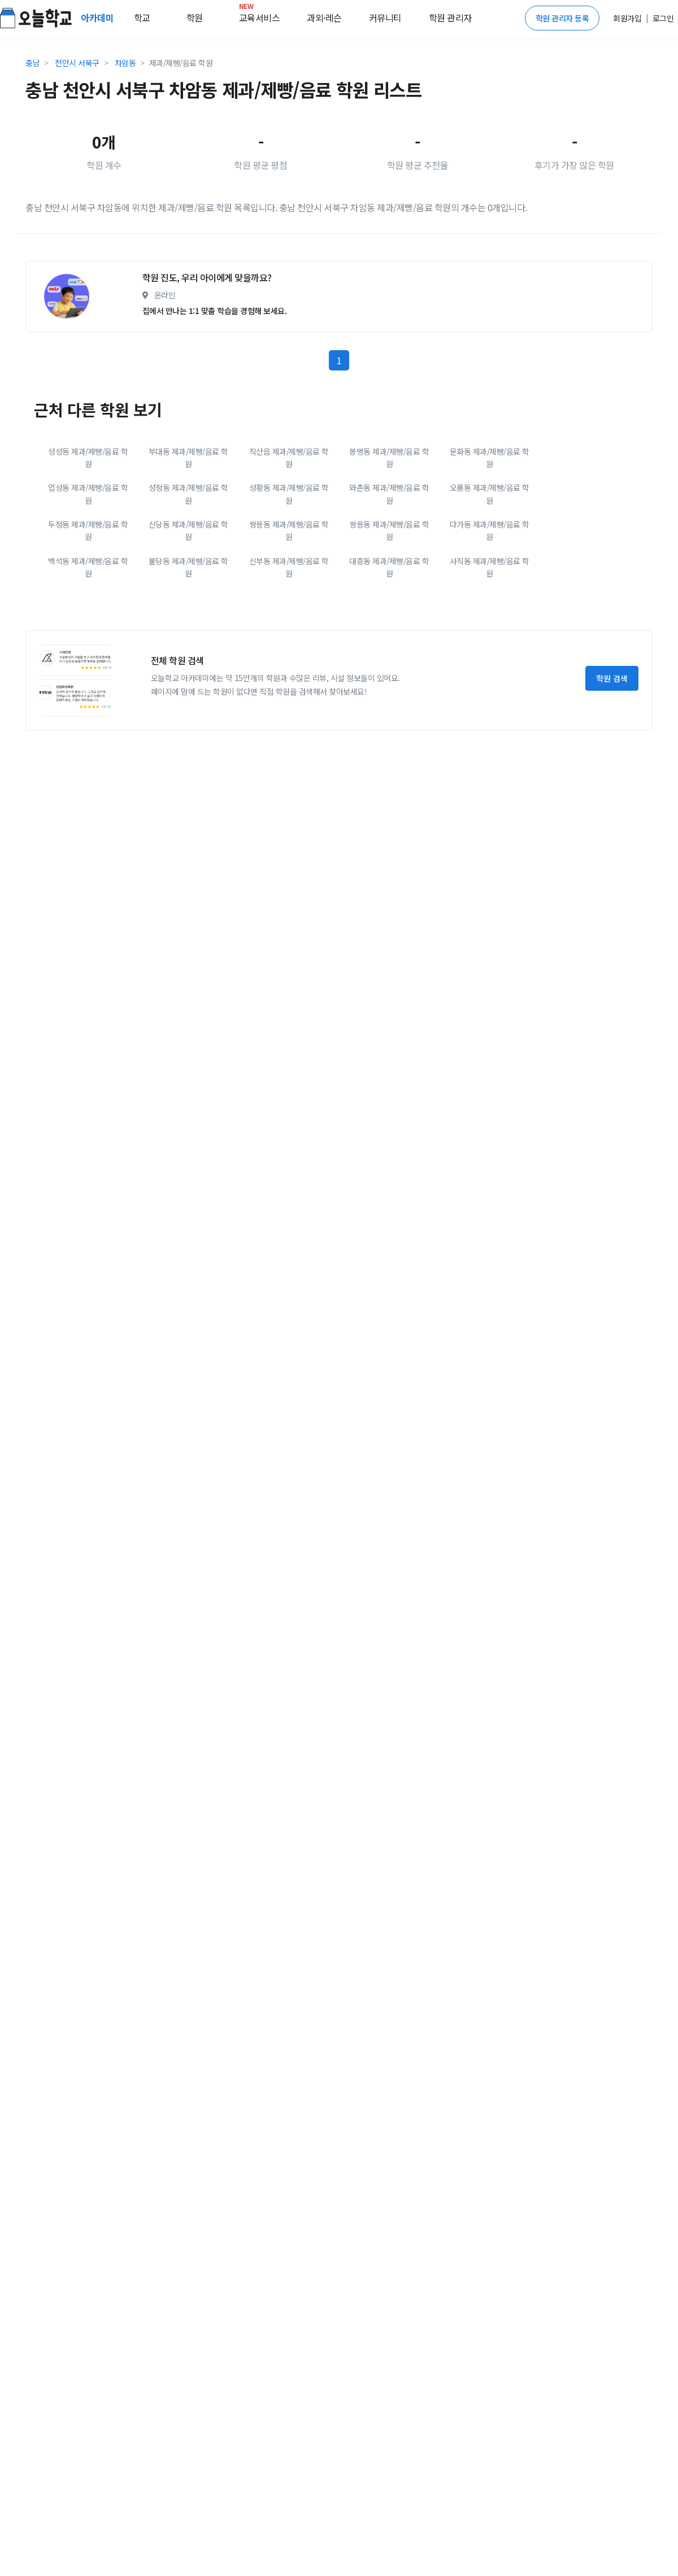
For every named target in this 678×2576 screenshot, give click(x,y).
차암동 (125, 62)
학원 (194, 17)
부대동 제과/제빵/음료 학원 (188, 557)
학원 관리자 (450, 17)
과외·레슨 (324, 17)
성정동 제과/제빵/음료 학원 (188, 593)
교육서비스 (259, 15)
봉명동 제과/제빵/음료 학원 (389, 557)
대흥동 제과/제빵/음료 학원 (389, 667)
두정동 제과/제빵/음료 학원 (88, 630)
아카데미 (98, 17)
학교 (142, 17)
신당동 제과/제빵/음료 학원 (188, 630)
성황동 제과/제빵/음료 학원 (289, 593)
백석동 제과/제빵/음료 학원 (88, 667)
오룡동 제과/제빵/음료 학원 (489, 593)
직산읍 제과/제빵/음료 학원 (289, 557)
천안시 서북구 (77, 62)
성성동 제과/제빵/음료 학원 (88, 557)
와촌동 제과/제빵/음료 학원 (389, 593)
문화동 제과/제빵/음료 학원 (489, 557)
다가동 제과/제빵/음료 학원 (489, 630)
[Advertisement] (122, 302)
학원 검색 (612, 778)
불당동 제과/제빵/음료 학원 (188, 667)
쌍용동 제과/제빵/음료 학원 (289, 630)
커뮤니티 (385, 17)
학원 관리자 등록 (562, 18)
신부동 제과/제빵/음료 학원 (289, 667)
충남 (32, 62)
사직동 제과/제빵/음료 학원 (489, 667)
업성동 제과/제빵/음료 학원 (88, 593)
